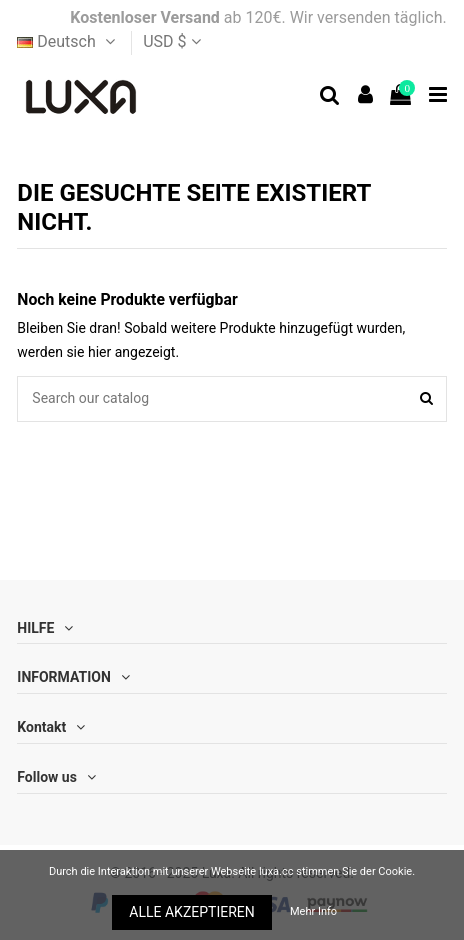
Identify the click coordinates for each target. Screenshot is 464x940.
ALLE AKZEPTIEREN (191, 912)
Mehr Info (313, 911)
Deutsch (68, 41)
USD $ (171, 41)
